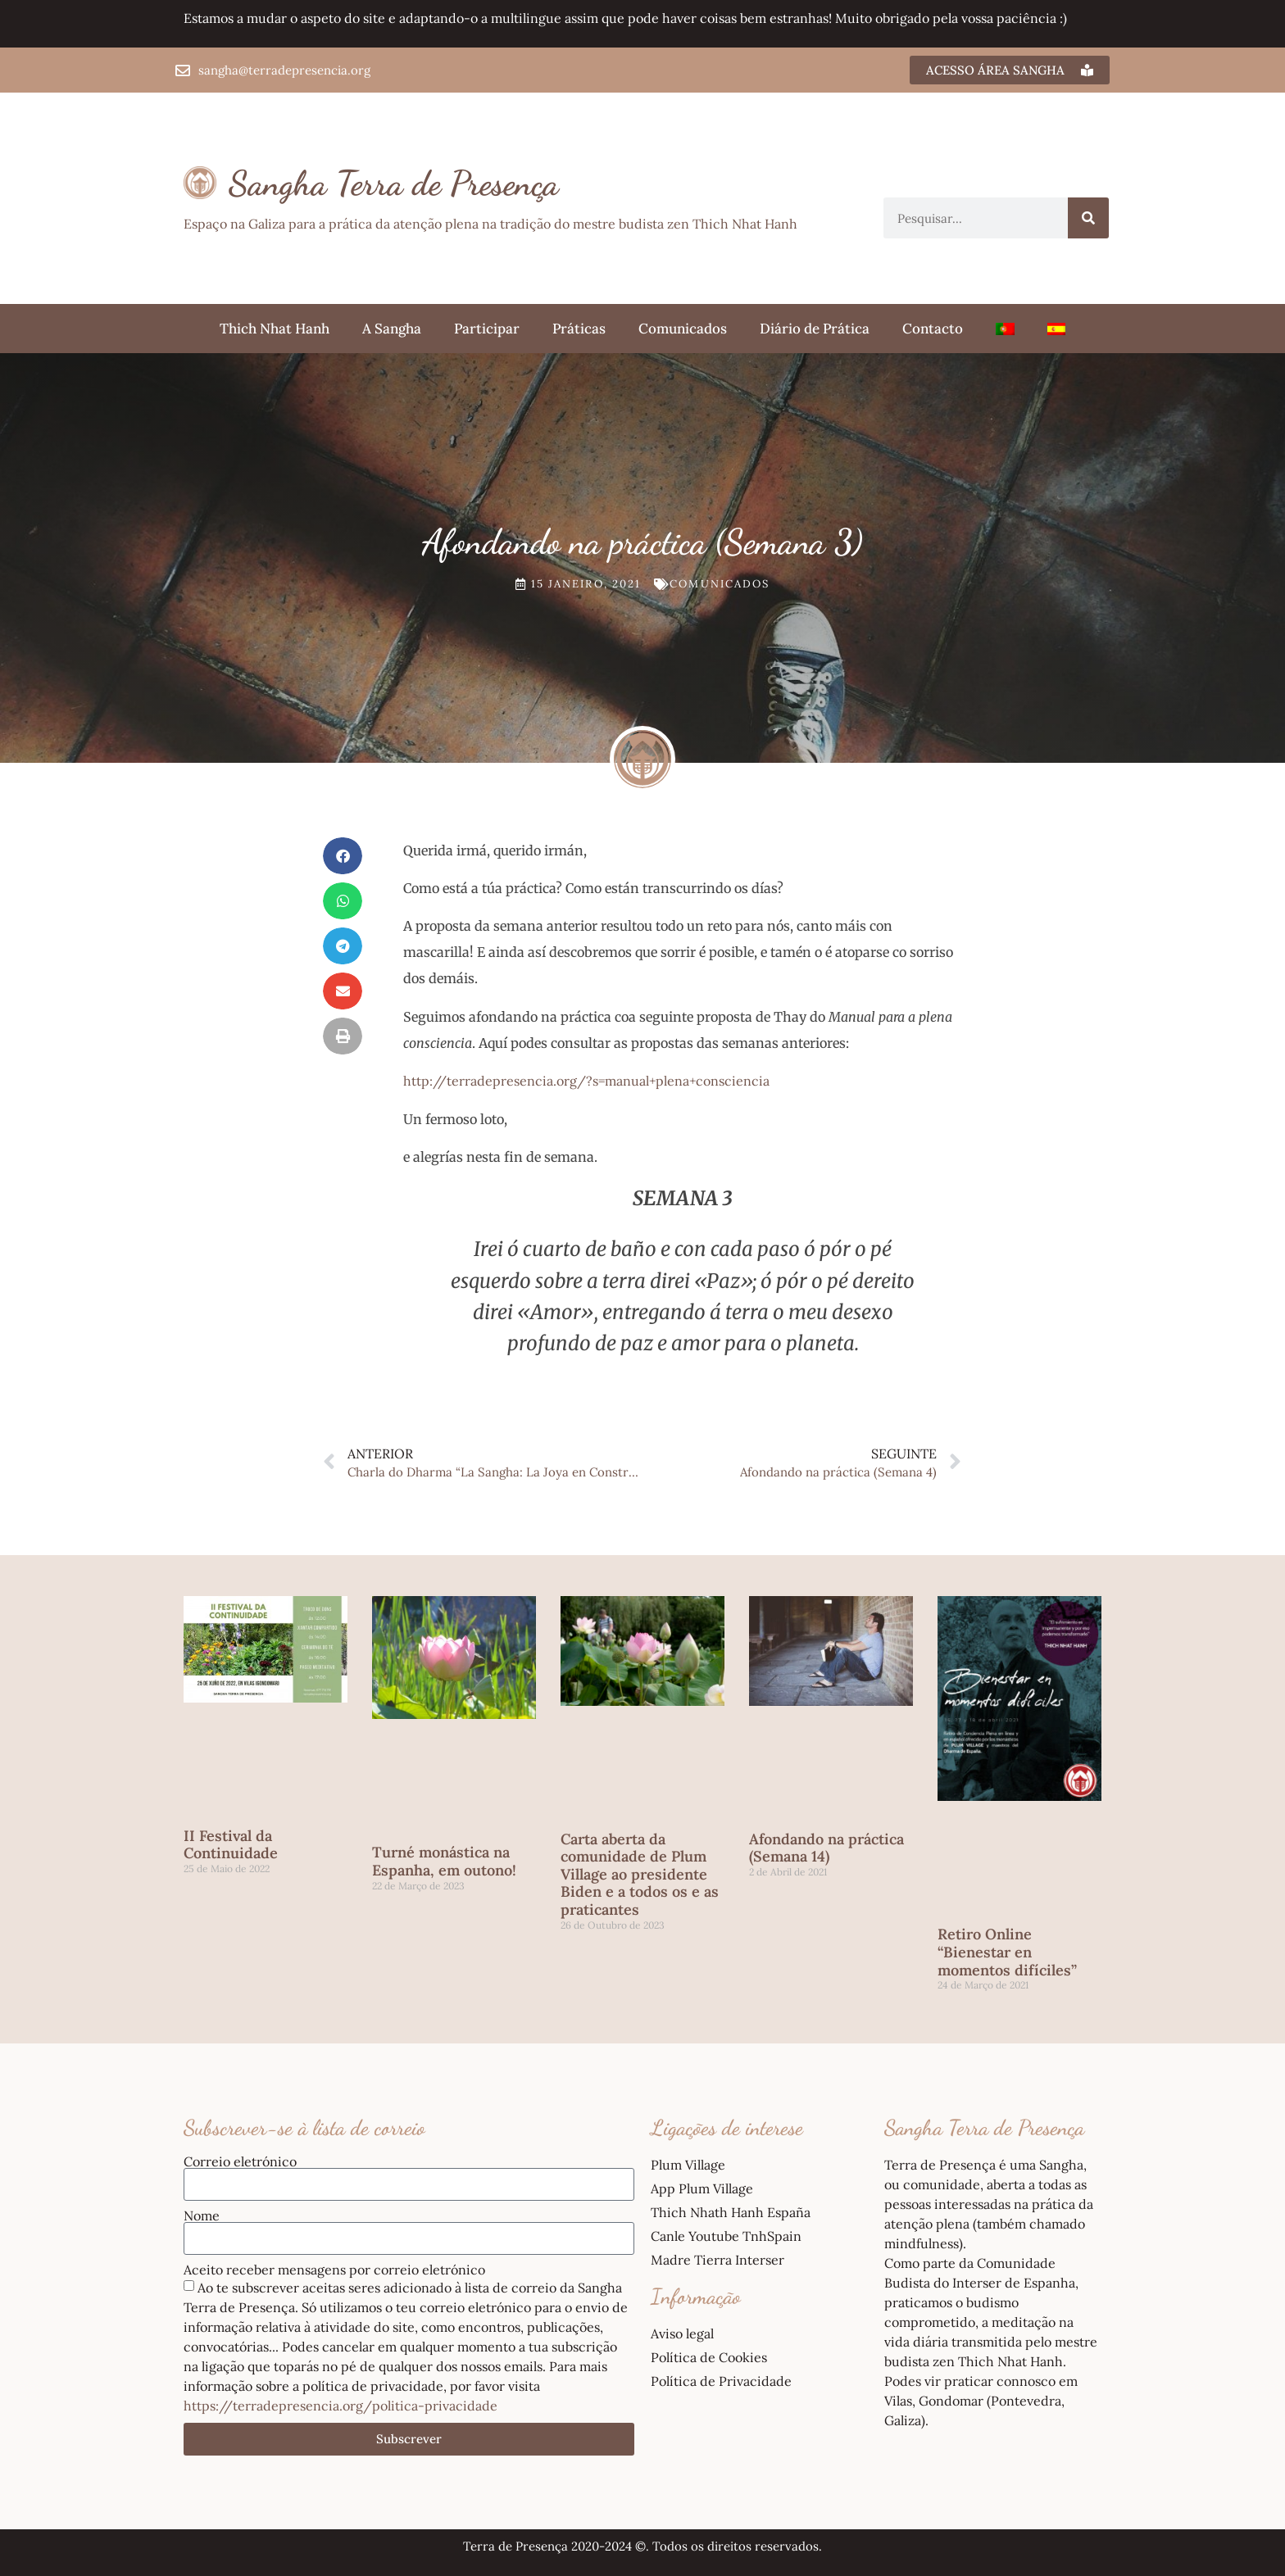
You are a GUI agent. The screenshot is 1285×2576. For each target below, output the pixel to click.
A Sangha (391, 329)
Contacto (932, 329)
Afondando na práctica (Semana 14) (826, 1848)
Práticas (579, 329)
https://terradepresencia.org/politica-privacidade (340, 2405)
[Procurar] (1088, 217)
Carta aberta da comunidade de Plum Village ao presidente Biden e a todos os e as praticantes (640, 1874)
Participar (487, 329)
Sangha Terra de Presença (394, 183)
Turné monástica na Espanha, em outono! (444, 1861)
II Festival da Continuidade (231, 1844)
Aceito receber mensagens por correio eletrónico (334, 2269)
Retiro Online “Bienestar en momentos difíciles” (1007, 1952)
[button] (342, 855)
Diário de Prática (815, 329)
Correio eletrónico (240, 2161)
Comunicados (682, 329)
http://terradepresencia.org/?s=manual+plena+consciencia (586, 1081)
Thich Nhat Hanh (274, 329)
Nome (202, 2215)
